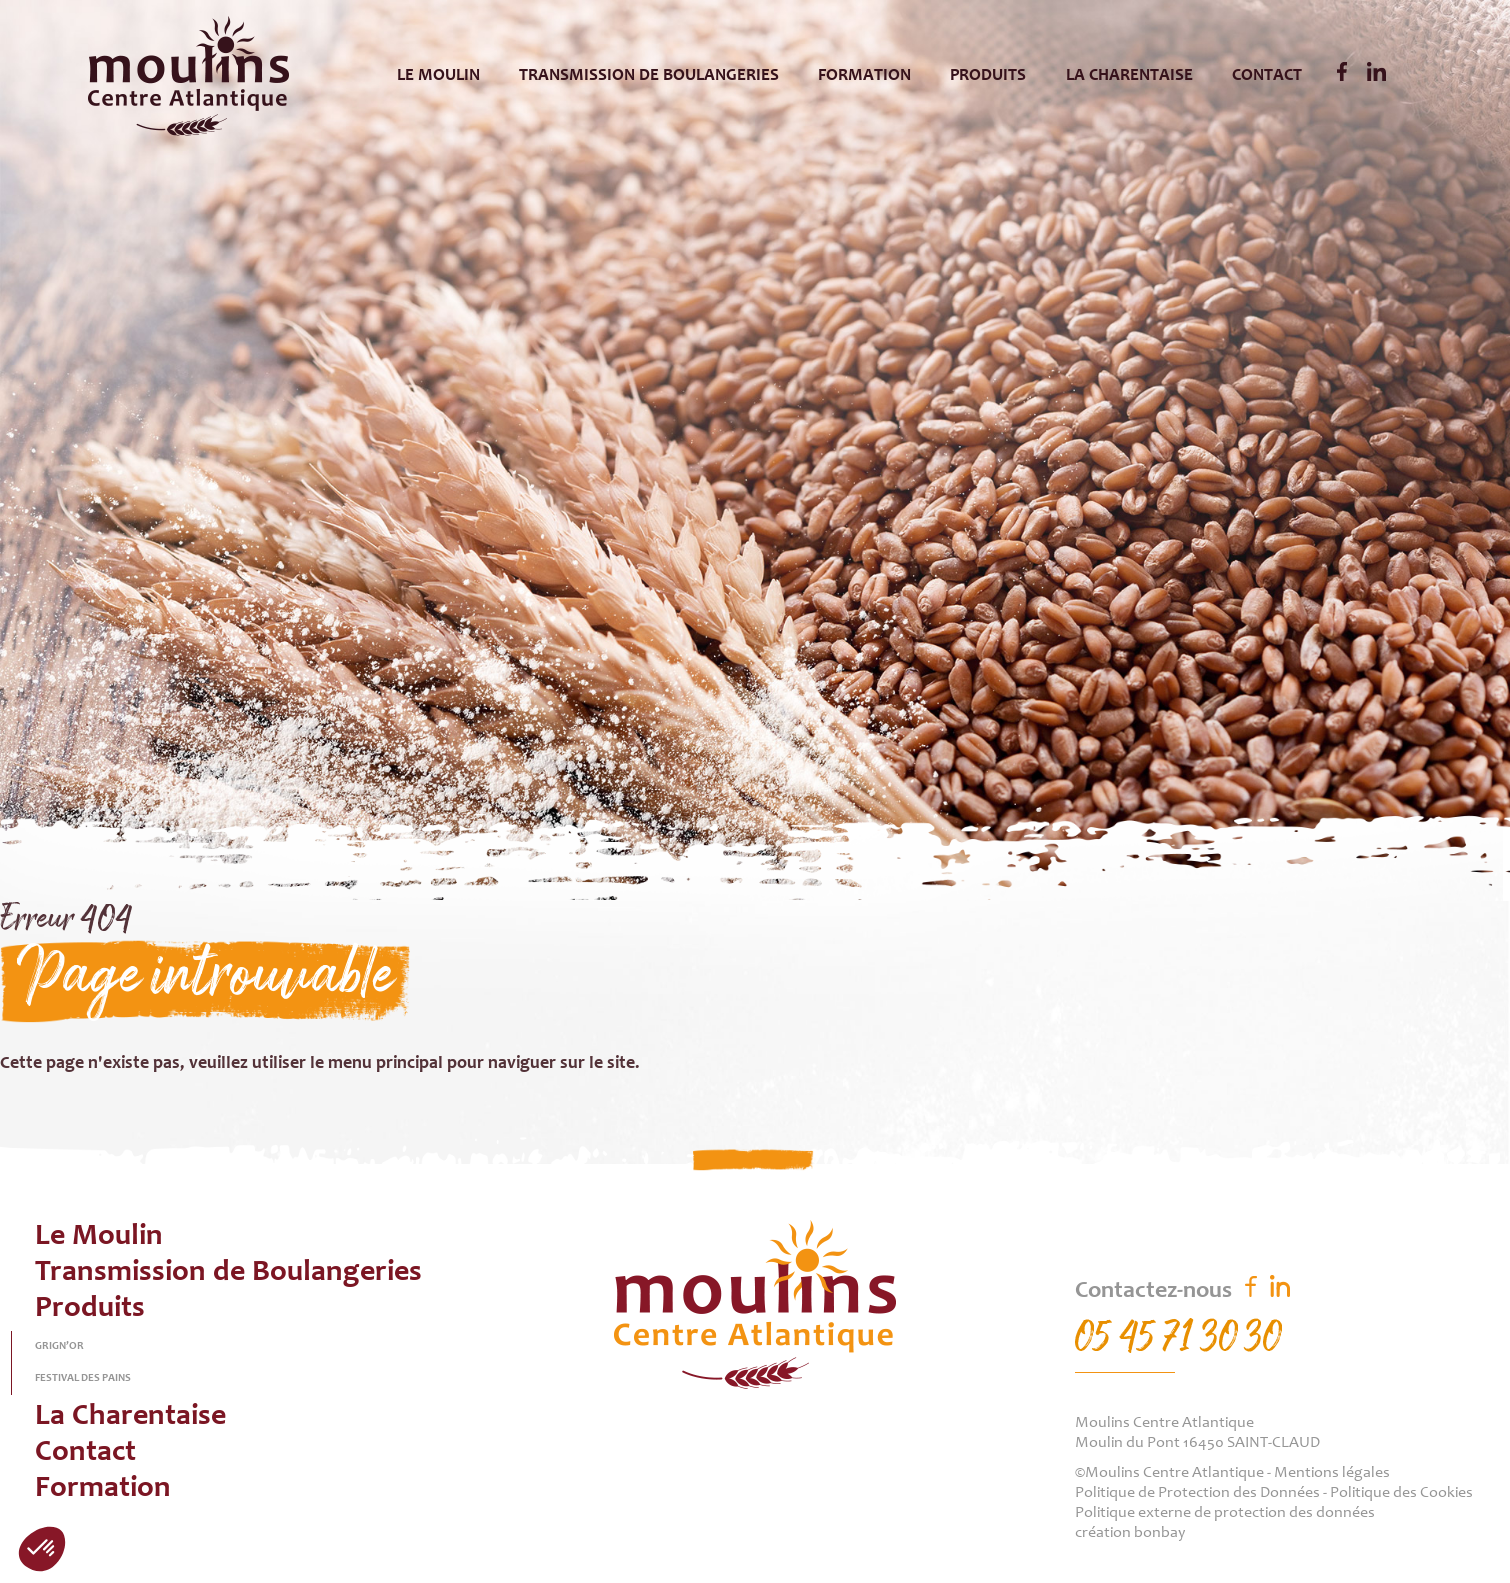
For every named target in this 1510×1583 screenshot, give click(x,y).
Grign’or (59, 1346)
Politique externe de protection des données (1225, 1513)
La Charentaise (1129, 76)
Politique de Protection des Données (1197, 1493)
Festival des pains (83, 1378)
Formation (864, 76)
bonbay (1159, 1533)
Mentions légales (1332, 1473)
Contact (1267, 76)
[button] (42, 1549)
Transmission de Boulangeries (649, 76)
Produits (988, 76)
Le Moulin (438, 76)
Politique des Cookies (1401, 1493)
